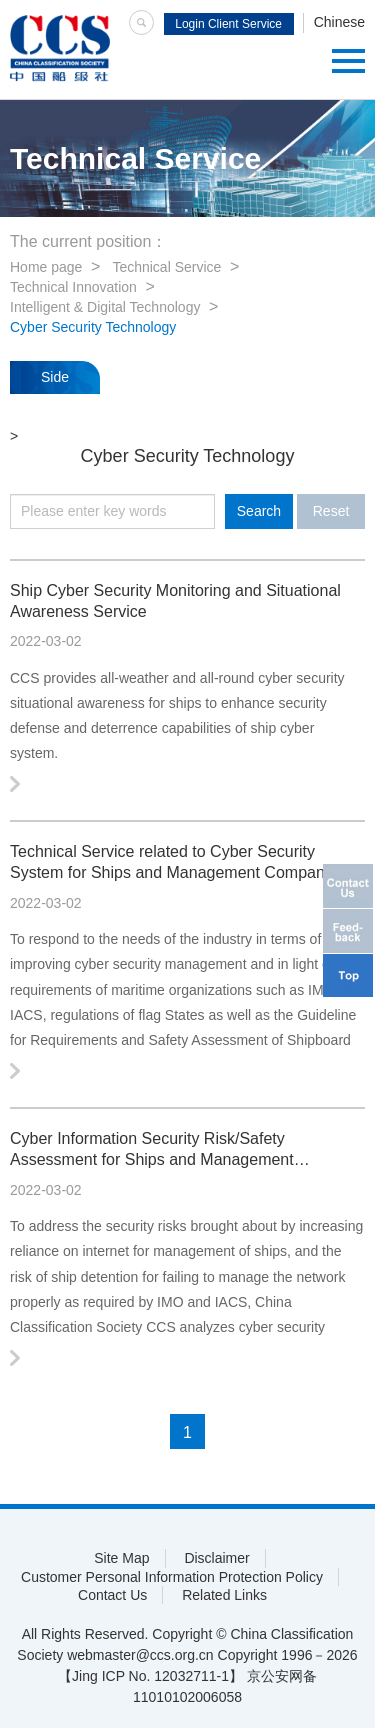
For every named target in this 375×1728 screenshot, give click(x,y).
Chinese (339, 22)
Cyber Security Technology (93, 327)
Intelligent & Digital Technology (105, 307)
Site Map (121, 1558)
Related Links (224, 1595)
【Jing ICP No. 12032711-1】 (150, 1676)
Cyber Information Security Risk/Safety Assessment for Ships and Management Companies (152, 1150)
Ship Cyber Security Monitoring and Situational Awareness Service (175, 601)
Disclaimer (216, 1558)
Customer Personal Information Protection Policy (172, 1577)
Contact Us (112, 1595)
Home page (46, 267)
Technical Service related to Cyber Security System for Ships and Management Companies (177, 862)
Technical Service (166, 267)
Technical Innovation (73, 287)
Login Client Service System (228, 26)
